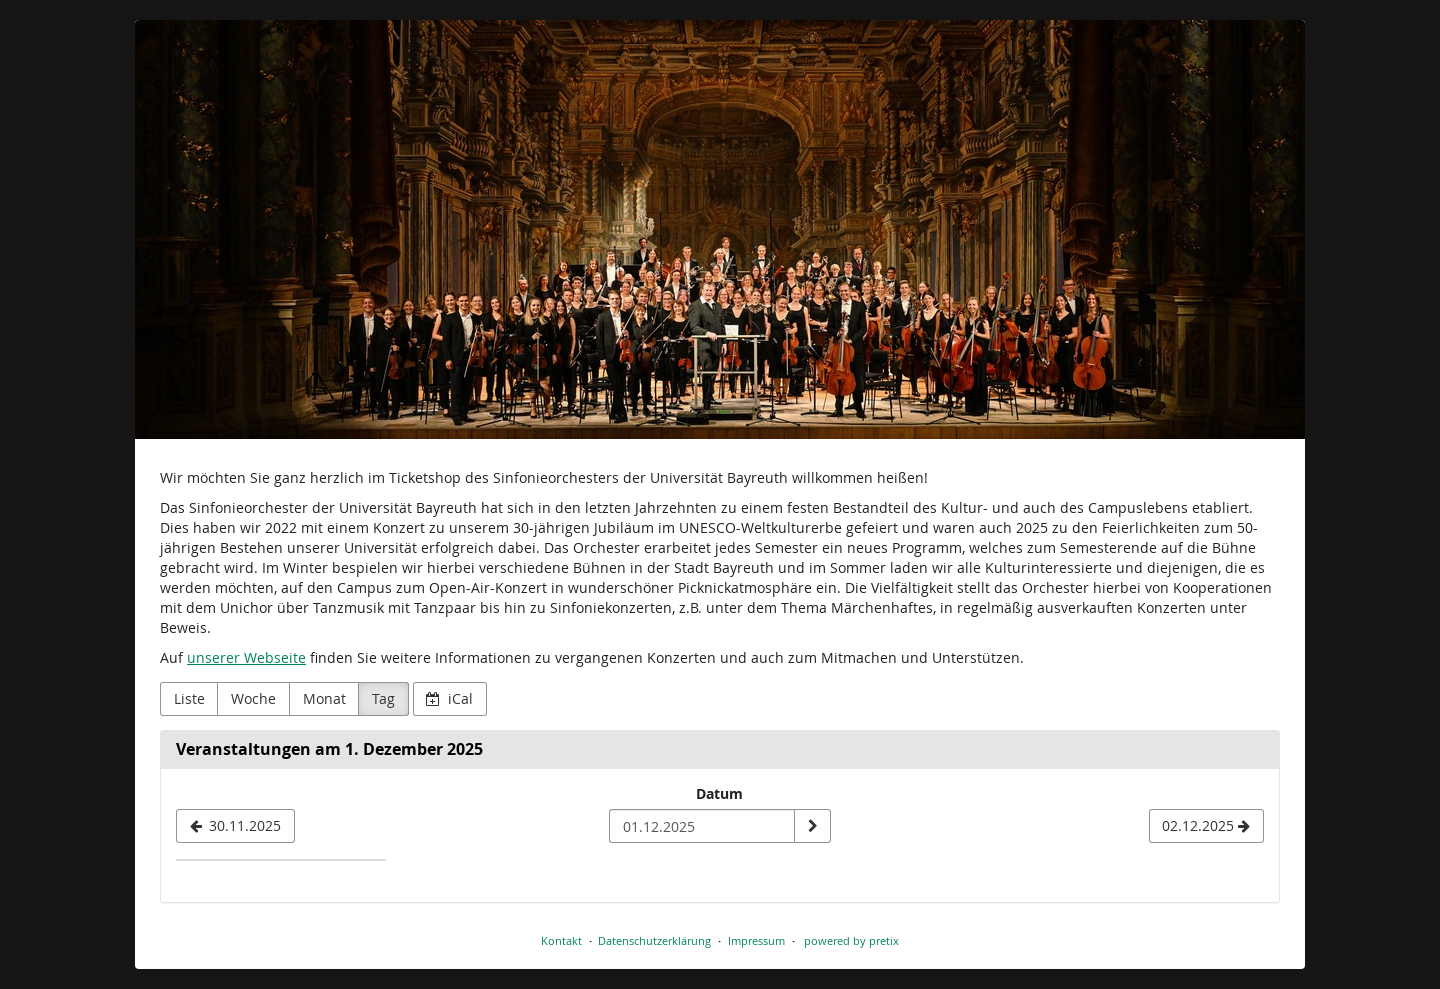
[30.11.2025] (235, 826)
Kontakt (561, 940)
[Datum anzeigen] (812, 826)
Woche (253, 698)
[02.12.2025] (1206, 826)
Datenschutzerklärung (654, 940)
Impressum (756, 940)
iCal (449, 698)
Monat (324, 698)
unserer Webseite (246, 657)
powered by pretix (851, 940)
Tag (383, 698)
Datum (719, 793)
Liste (189, 698)
